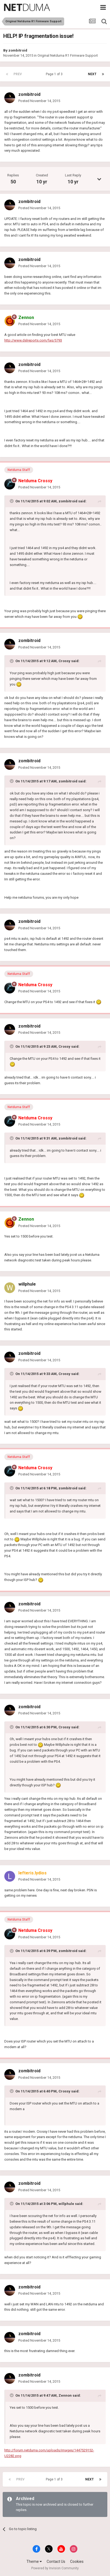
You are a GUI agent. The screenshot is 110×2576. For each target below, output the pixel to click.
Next (92, 74)
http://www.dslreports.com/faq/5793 (33, 340)
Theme (34, 2561)
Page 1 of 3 (55, 74)
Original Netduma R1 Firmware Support (67, 55)
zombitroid (17, 50)
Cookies (77, 2561)
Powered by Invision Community (55, 2568)
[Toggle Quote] (12, 501)
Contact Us (56, 2561)
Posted (39, 101)
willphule (27, 1284)
